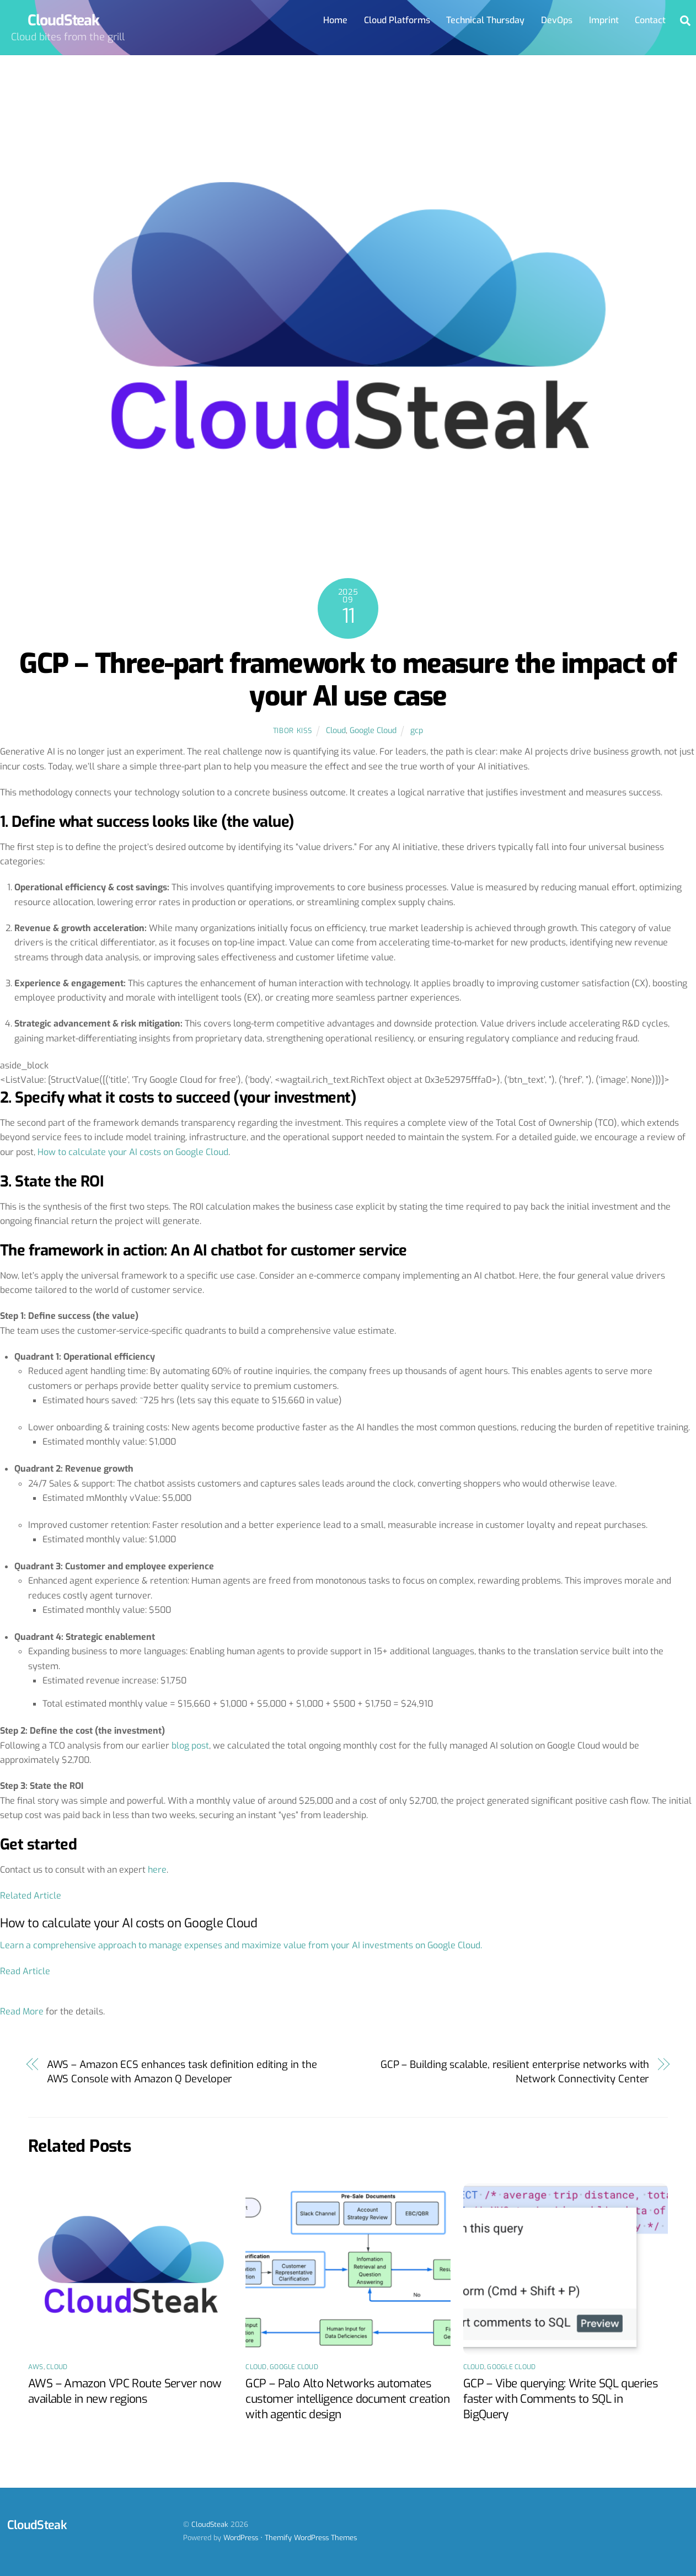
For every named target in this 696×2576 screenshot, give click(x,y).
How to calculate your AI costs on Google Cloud (133, 1152)
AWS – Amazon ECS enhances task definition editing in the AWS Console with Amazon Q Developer (182, 2072)
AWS (36, 2367)
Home (335, 20)
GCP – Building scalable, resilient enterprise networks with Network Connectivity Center (515, 2072)
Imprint (604, 20)
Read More (22, 2012)
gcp (416, 730)
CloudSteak (209, 2525)
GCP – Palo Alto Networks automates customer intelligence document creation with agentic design (347, 2399)
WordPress (240, 2537)
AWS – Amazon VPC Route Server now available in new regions (124, 2391)
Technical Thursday (485, 20)
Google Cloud (373, 730)
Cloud (336, 730)
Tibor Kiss (292, 730)
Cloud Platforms (397, 20)
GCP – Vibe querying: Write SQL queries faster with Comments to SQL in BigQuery (560, 2399)
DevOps (556, 20)
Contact (650, 20)
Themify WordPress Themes (311, 2537)
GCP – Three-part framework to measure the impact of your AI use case (347, 680)
